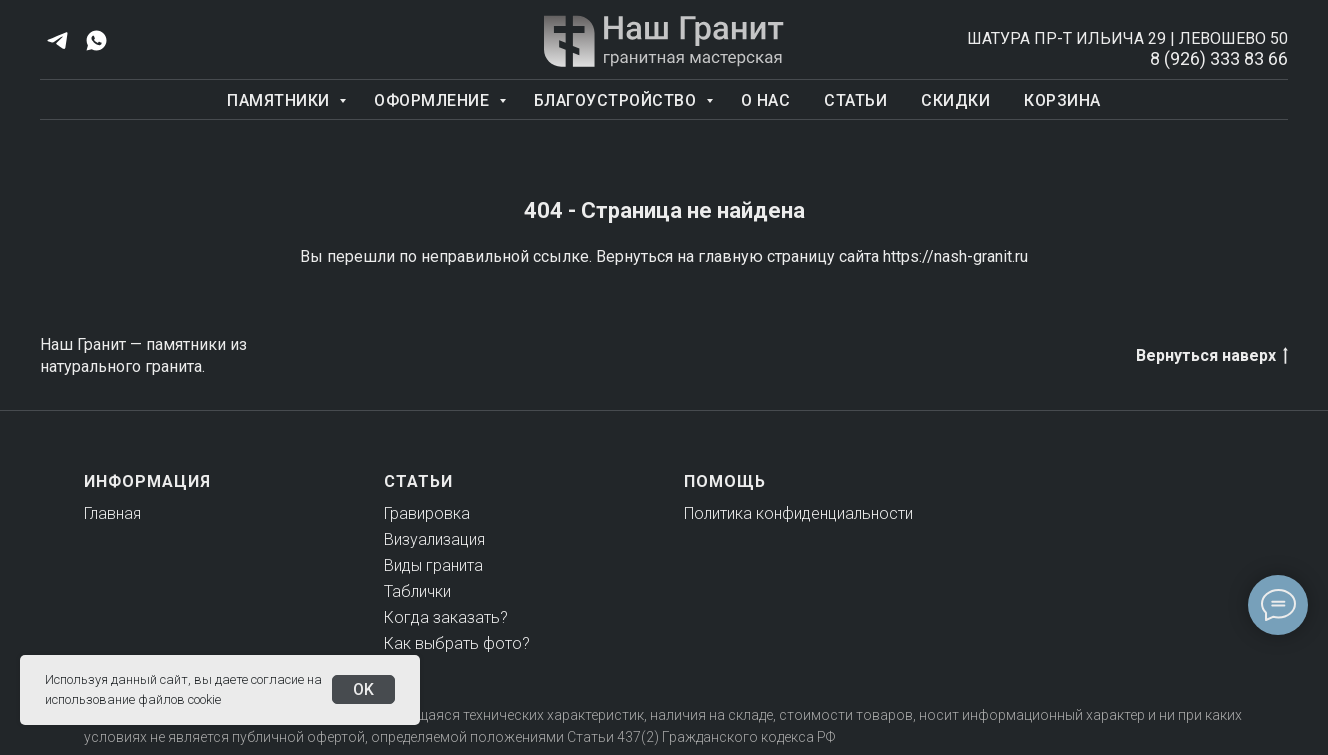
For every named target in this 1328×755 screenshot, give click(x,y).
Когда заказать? (446, 617)
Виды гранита (433, 565)
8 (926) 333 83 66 (1219, 58)
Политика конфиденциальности (798, 513)
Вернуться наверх (1212, 356)
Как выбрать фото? (457, 643)
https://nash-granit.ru (955, 256)
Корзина (1062, 100)
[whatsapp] (96, 40)
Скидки (955, 100)
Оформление (434, 100)
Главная (112, 513)
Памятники (280, 100)
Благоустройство (617, 100)
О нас (766, 100)
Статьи (855, 100)
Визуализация (434, 539)
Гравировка (427, 513)
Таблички (417, 591)
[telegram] (57, 40)
